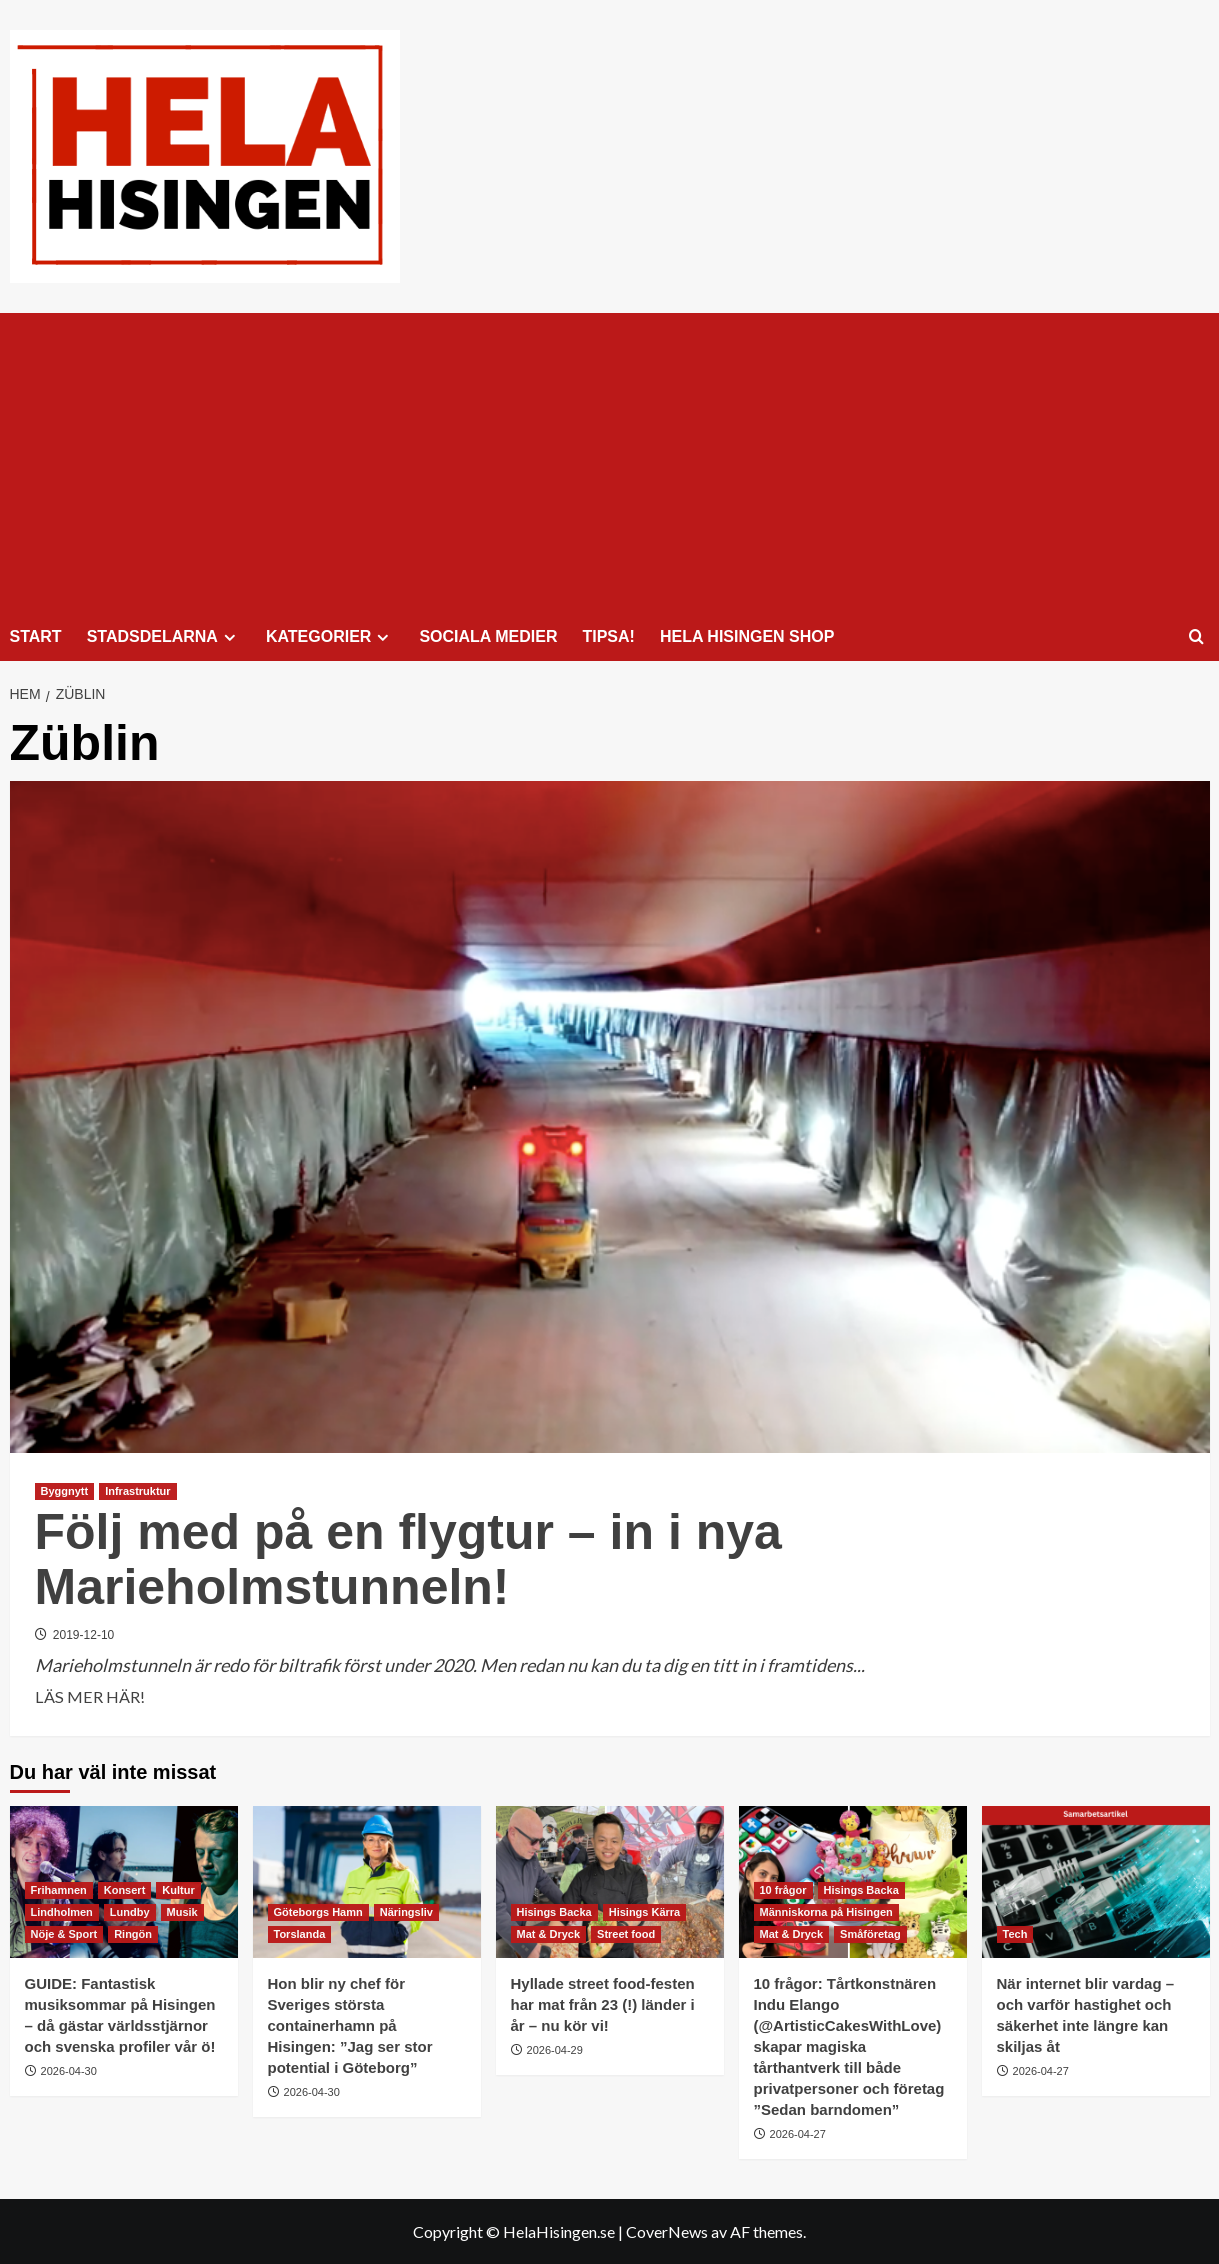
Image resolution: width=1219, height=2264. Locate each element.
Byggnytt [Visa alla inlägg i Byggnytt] (65, 1491)
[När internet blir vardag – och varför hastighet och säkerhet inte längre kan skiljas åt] (1096, 1882)
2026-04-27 (798, 2134)
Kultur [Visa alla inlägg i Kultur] (178, 1890)
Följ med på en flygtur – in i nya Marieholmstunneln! (408, 1559)
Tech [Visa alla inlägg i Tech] (1015, 1934)
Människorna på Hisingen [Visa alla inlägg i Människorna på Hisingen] (826, 1912)
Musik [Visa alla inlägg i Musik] (182, 1912)
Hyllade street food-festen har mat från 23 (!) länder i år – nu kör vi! (603, 2004)
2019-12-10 (83, 1635)
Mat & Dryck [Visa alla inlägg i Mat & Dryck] (549, 1934)
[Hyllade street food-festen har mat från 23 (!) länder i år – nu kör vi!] (610, 1882)
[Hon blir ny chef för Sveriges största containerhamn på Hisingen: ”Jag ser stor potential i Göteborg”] (367, 1882)
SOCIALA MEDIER (488, 636)
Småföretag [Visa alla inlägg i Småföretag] (870, 1934)
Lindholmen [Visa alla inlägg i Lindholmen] (62, 1912)
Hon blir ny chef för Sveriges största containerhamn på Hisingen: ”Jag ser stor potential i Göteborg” (350, 2025)
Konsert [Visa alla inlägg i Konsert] (125, 1890)
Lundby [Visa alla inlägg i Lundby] (130, 1912)
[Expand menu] (229, 637)
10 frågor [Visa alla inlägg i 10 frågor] (783, 1890)
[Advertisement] (610, 463)
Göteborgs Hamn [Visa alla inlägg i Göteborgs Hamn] (318, 1912)
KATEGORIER (330, 637)
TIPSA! (608, 636)
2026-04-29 (555, 2050)
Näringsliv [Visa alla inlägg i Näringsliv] (406, 1912)
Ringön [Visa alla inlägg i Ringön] (133, 1934)
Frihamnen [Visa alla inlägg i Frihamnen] (59, 1890)
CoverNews (667, 2231)
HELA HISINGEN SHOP (747, 636)
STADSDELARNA (164, 637)
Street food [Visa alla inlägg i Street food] (626, 1934)
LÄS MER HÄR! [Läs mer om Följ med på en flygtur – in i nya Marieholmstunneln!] (90, 1697)
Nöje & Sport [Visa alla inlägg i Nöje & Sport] (64, 1934)
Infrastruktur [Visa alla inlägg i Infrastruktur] (137, 1491)
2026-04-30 (69, 2071)
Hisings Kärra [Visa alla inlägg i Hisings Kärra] (645, 1912)
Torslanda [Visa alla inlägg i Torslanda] (300, 1934)
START (36, 636)
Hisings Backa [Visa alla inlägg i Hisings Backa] (554, 1912)
